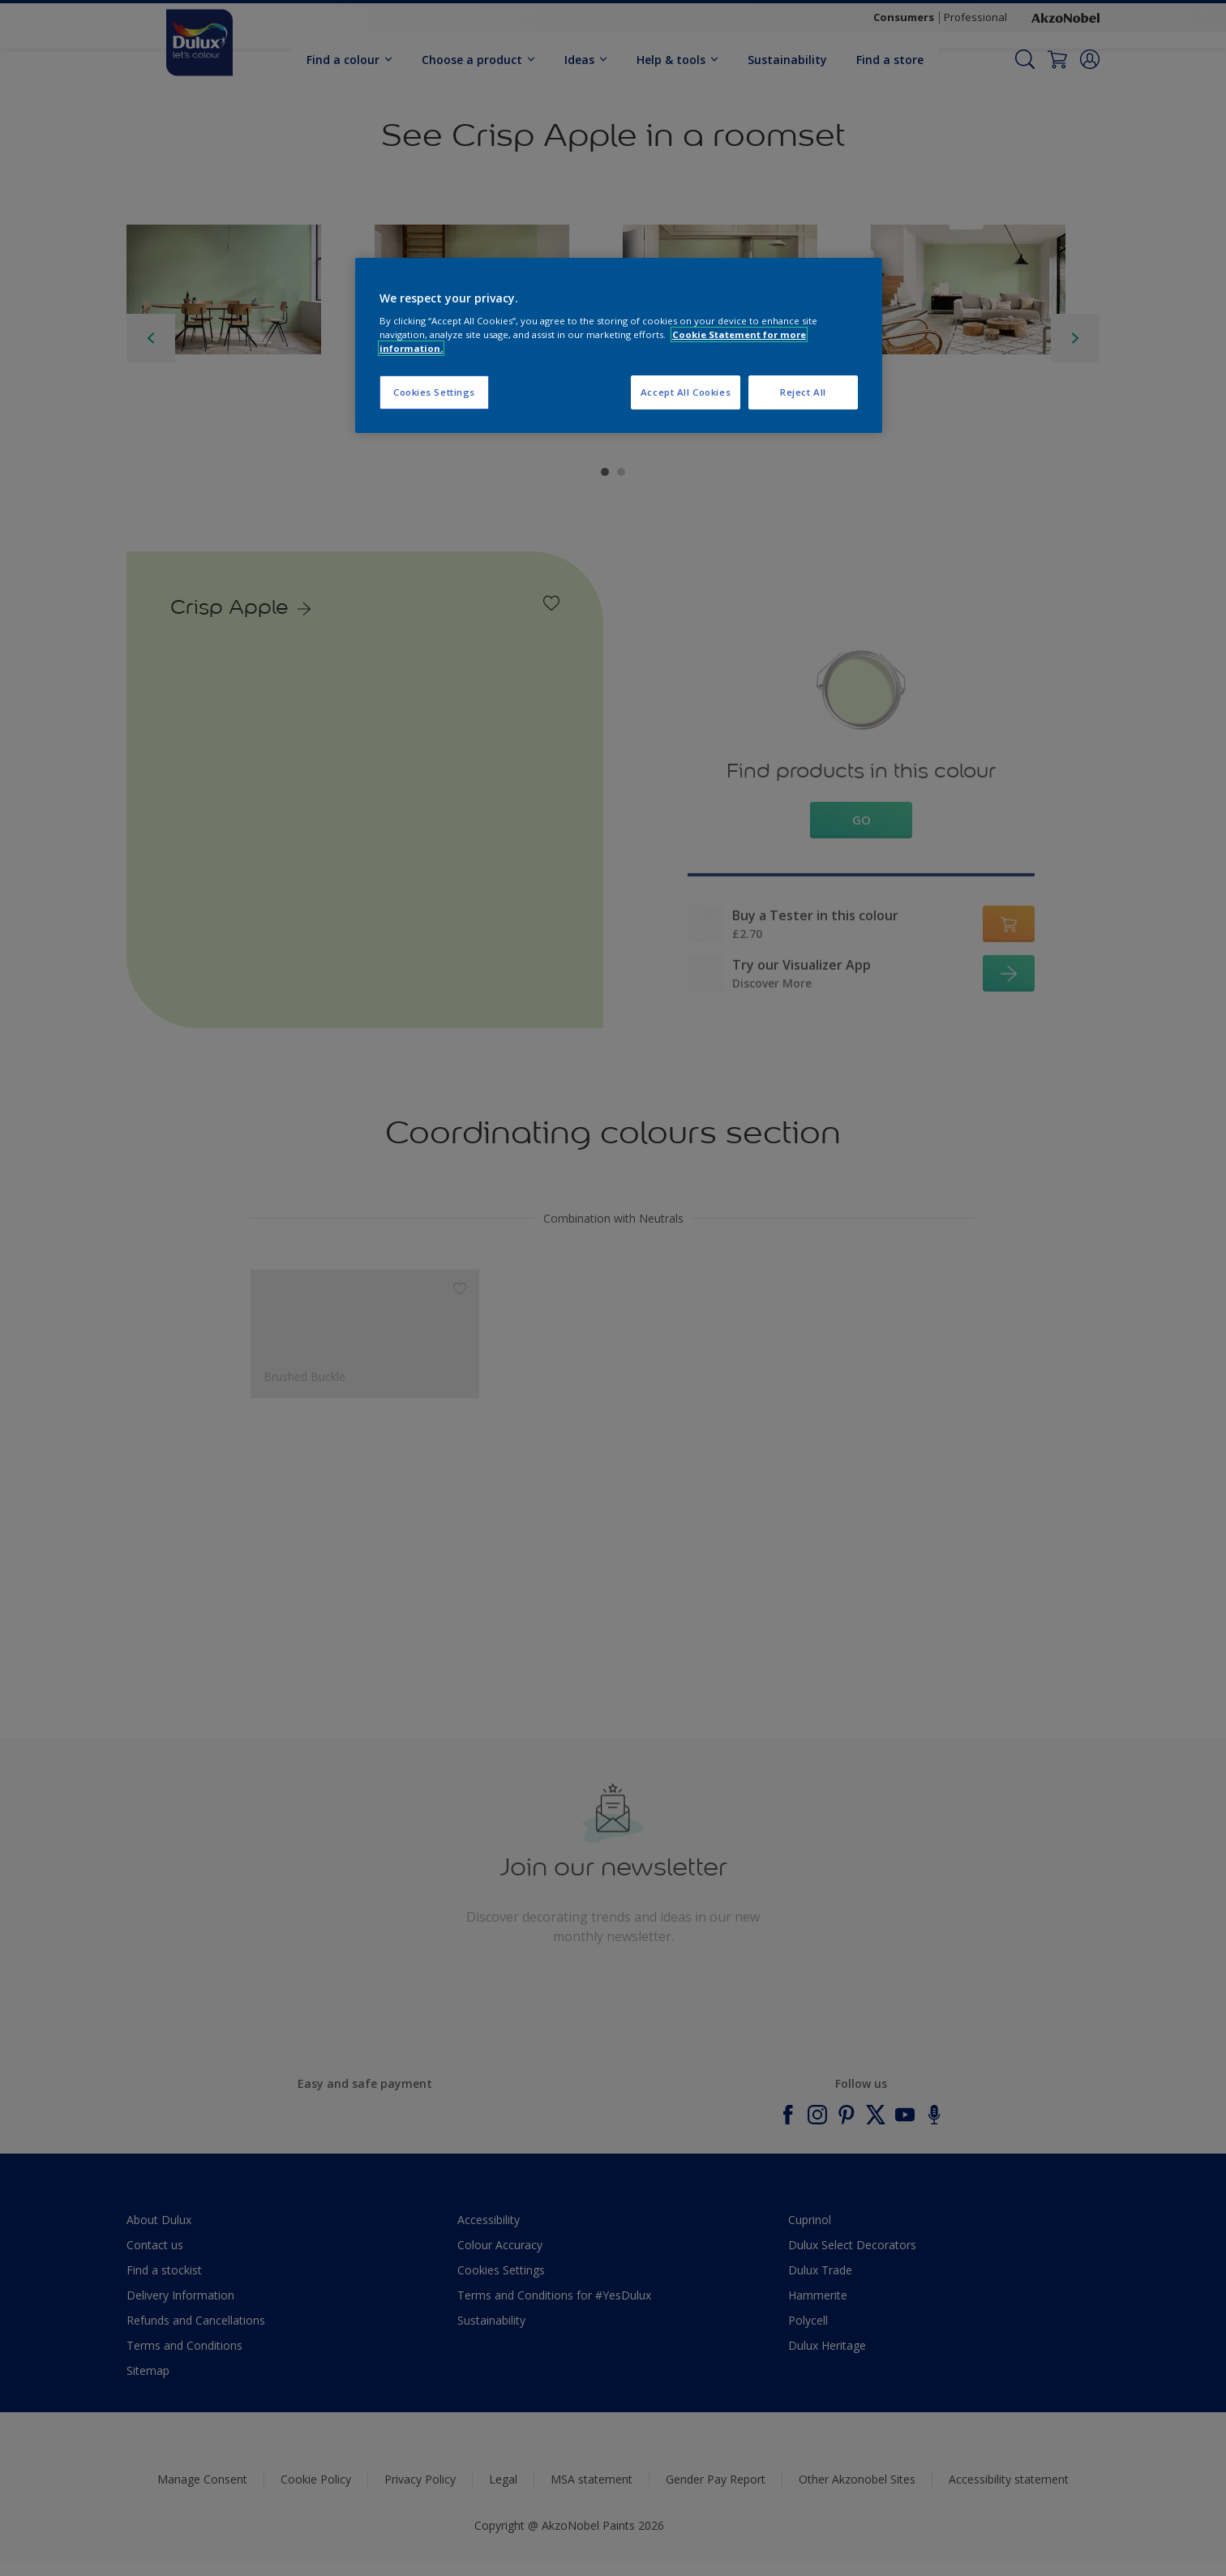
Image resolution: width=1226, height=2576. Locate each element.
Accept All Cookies (686, 392)
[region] (618, 346)
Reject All (803, 392)
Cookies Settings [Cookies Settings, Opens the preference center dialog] (434, 392)
